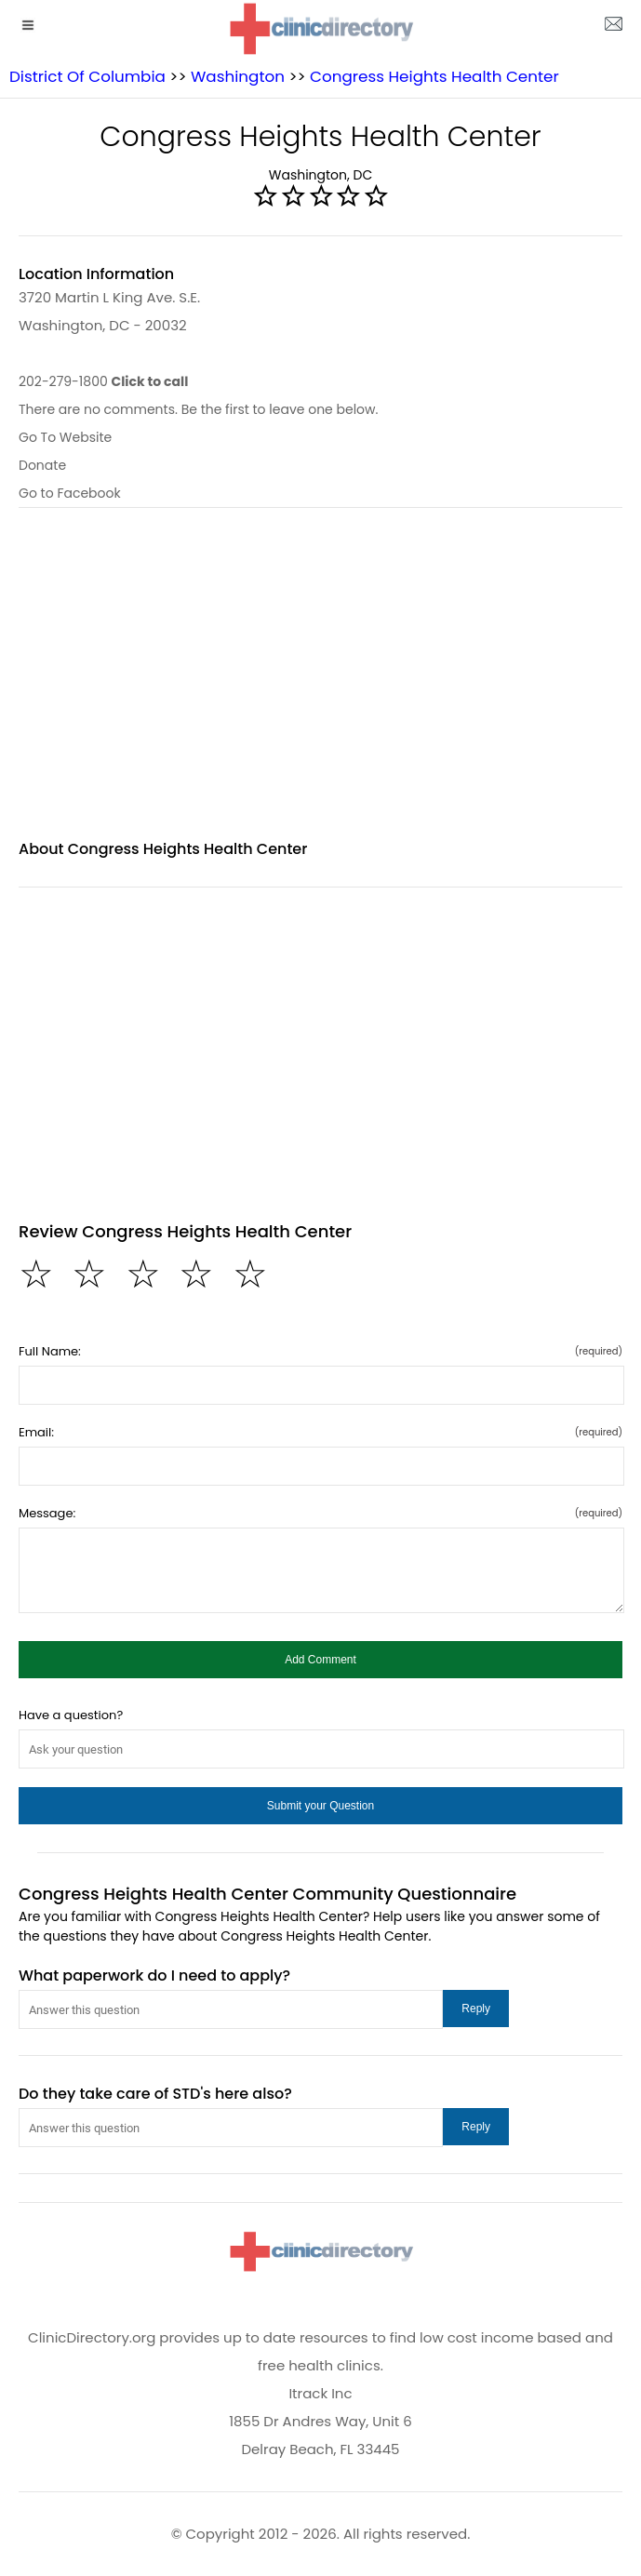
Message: (320, 1513)
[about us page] (613, 28)
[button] (320, 1659)
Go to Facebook (70, 493)
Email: (320, 1432)
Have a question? (71, 1715)
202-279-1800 (103, 381)
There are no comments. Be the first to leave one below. (198, 409)
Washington (238, 76)
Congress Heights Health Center (434, 76)
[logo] (321, 28)
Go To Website (65, 437)
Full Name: (320, 1351)
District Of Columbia (87, 76)
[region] (320, 685)
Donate (42, 465)
